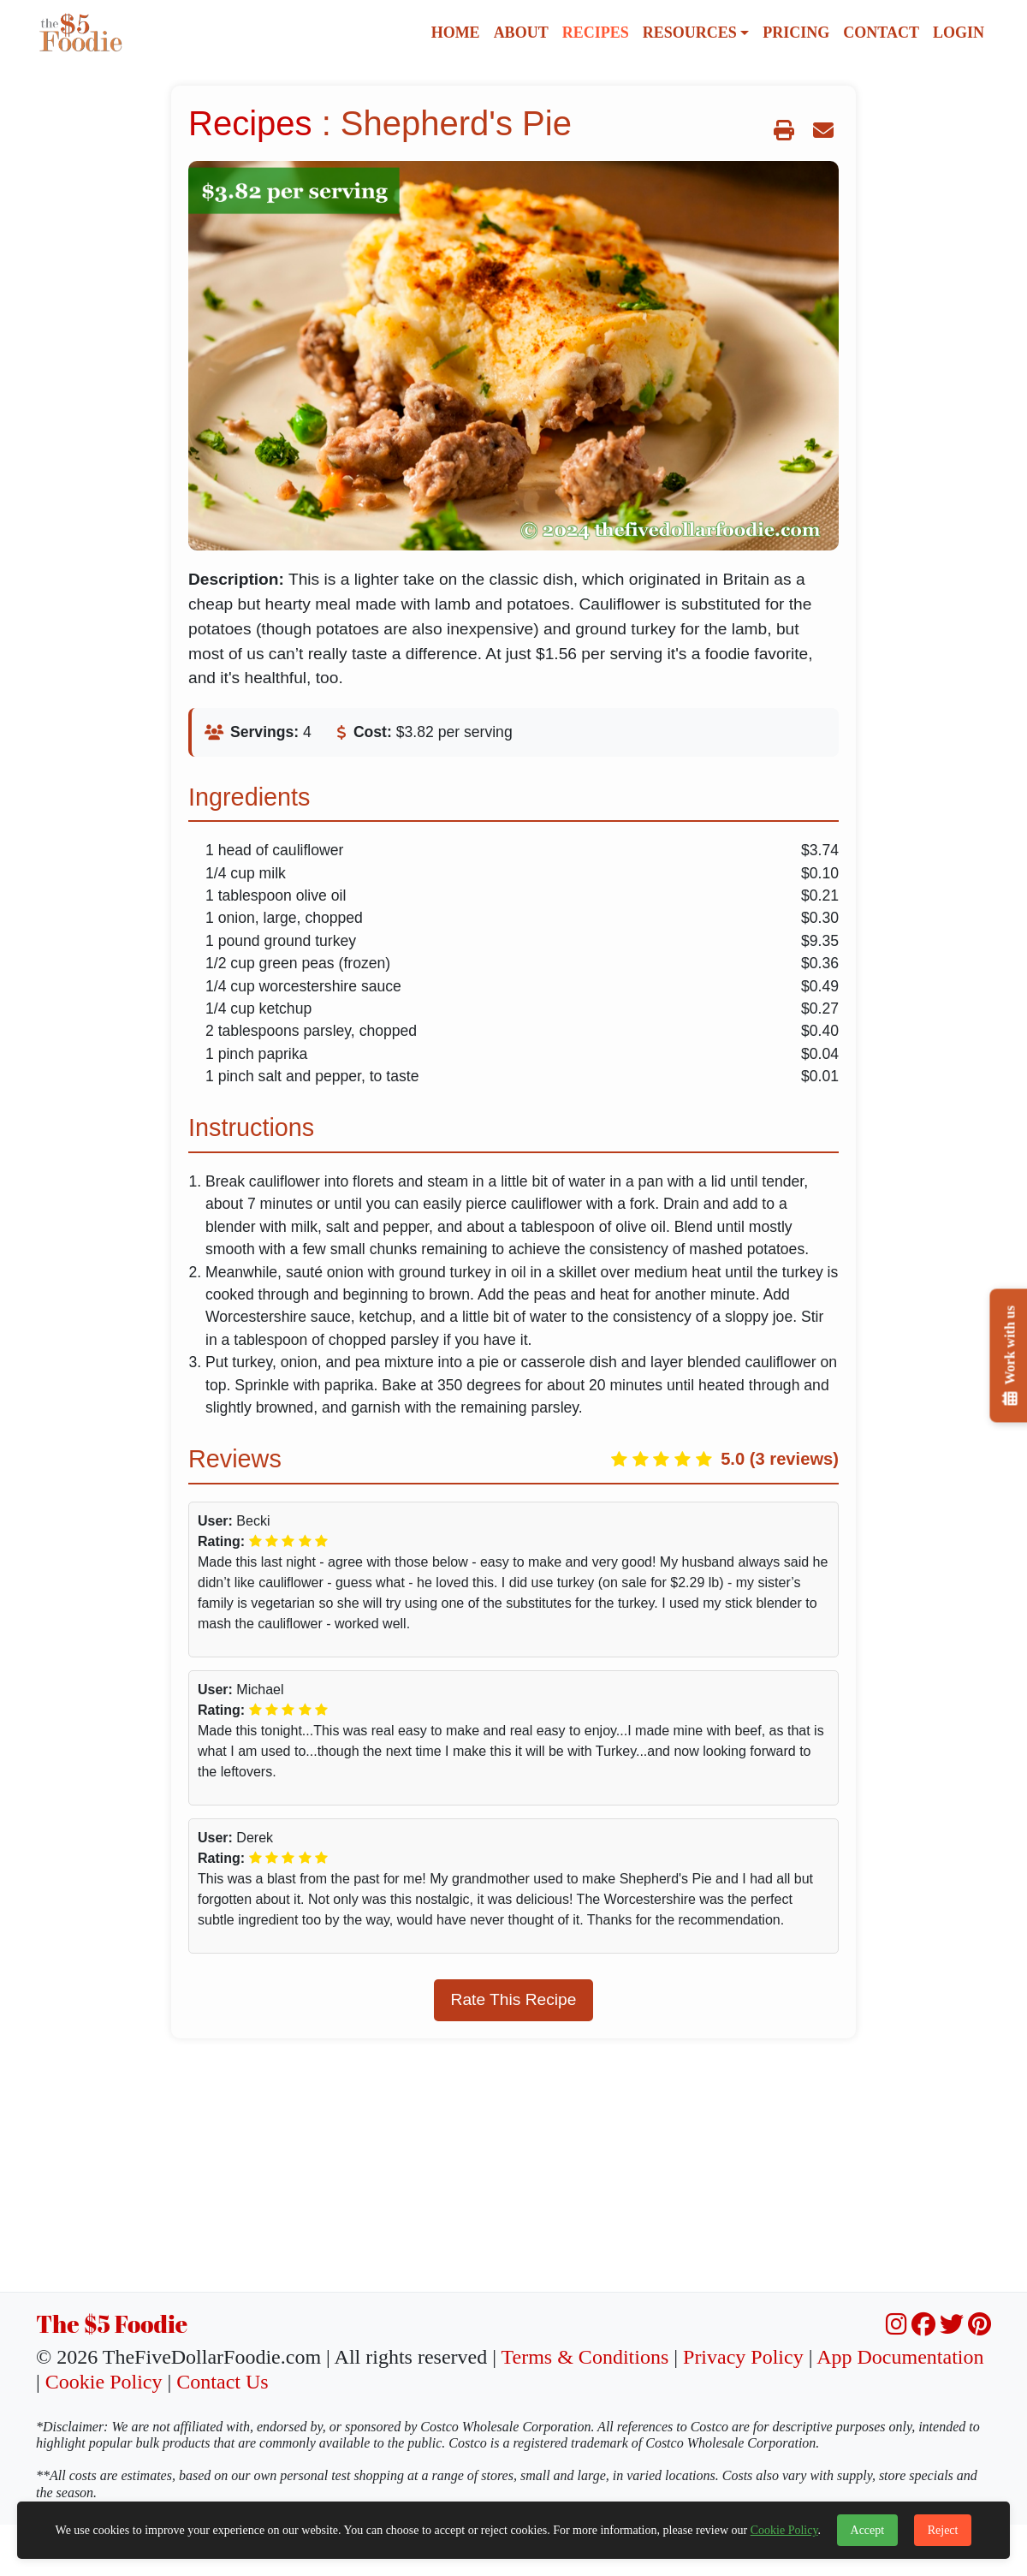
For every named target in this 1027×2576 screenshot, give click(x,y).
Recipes (595, 32)
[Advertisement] (513, 2172)
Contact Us (222, 2382)
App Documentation (899, 2357)
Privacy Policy (743, 2357)
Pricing (796, 32)
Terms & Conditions (585, 2357)
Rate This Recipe (514, 1999)
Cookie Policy (104, 2382)
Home (455, 32)
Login (958, 32)
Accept (868, 2530)
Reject (943, 2530)
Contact (881, 32)
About (521, 32)
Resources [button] (690, 32)
